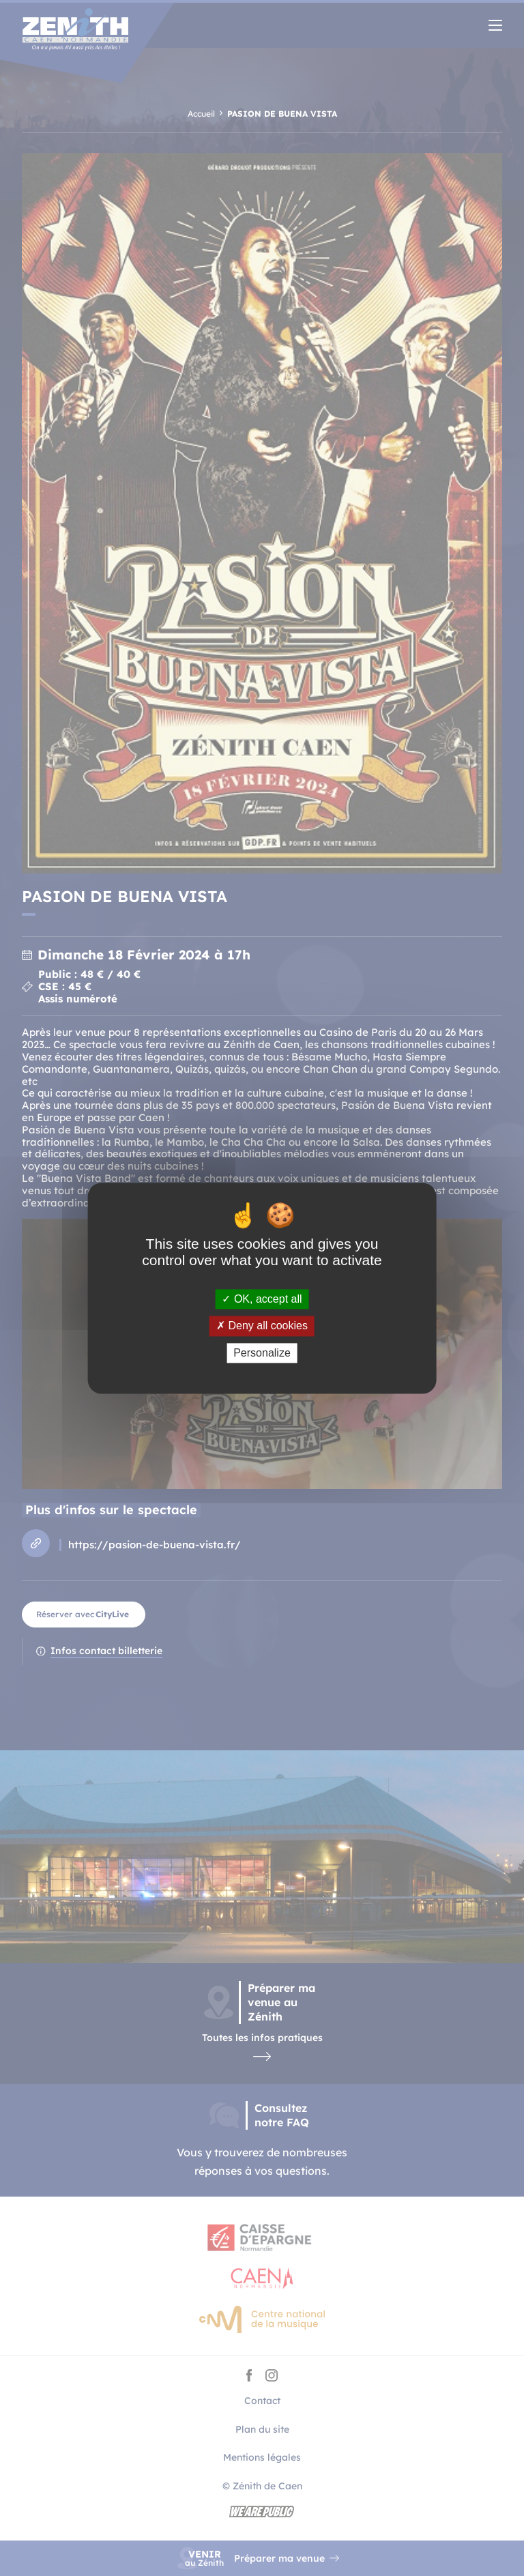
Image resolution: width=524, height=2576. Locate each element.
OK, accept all (262, 1299)
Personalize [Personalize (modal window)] (262, 1353)
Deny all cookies (262, 1326)
